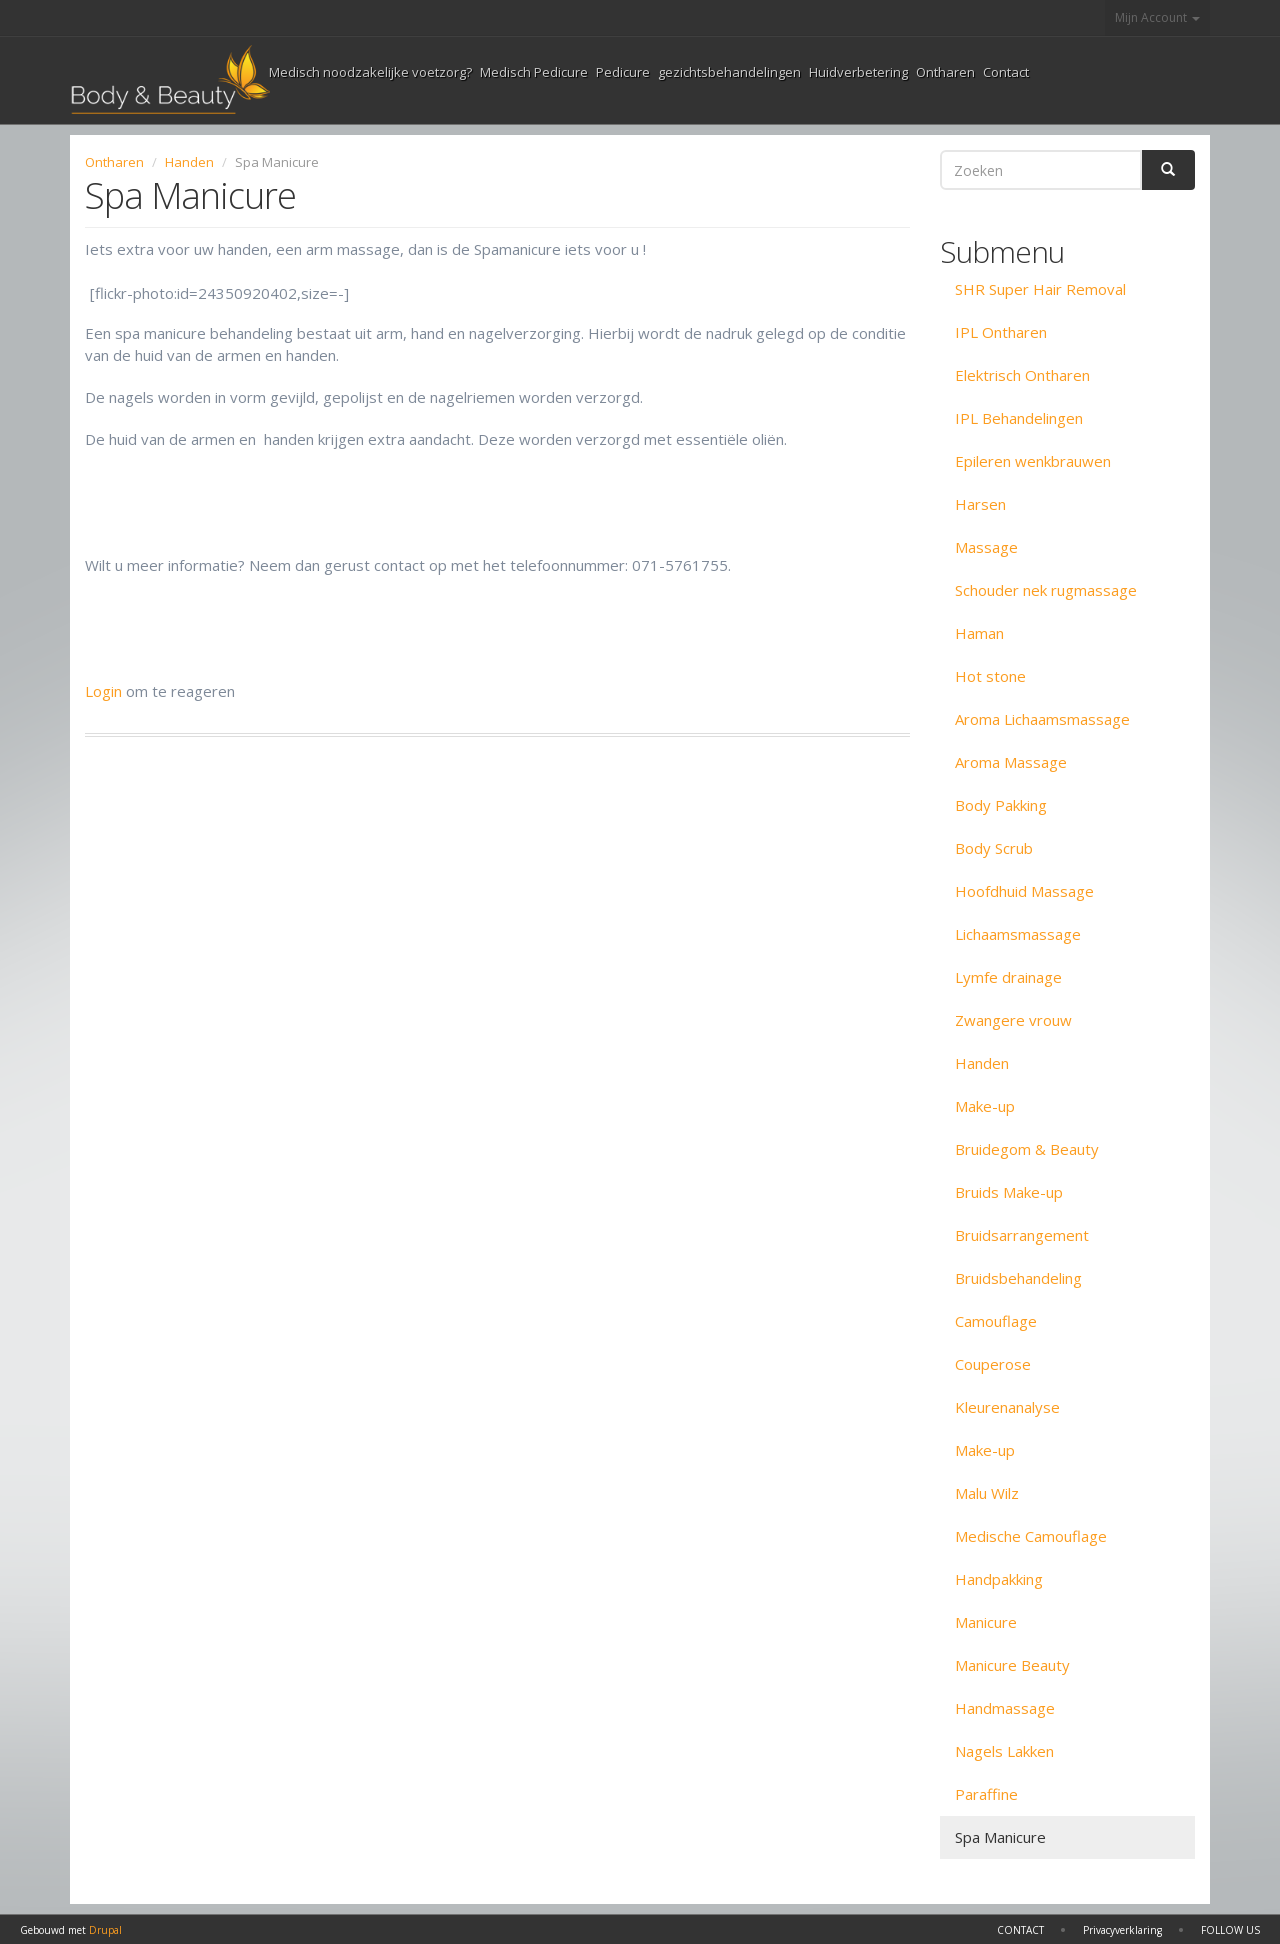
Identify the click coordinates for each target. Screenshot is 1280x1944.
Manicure (986, 1622)
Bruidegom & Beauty (1027, 1149)
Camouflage (996, 1321)
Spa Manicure (1000, 1837)
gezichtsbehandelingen (729, 72)
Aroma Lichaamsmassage (1042, 719)
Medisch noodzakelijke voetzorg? (370, 72)
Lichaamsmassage (1018, 934)
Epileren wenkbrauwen (1033, 461)
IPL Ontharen (1001, 332)
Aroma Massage (1011, 762)
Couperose (993, 1364)
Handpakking (999, 1579)
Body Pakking (1001, 805)
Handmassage (1005, 1708)
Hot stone (990, 676)
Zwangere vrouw (1013, 1020)
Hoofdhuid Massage (1024, 891)
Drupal (105, 1930)
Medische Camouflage (1031, 1536)
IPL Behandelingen (1019, 418)
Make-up (985, 1106)
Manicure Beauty (1012, 1665)
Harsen (980, 504)
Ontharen (945, 72)
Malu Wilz (987, 1493)
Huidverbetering (858, 72)
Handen (189, 162)
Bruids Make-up (1009, 1192)
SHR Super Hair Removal (1040, 289)
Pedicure (623, 72)
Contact (1006, 72)
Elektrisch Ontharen (1022, 375)
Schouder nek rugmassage (1046, 590)
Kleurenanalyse (1007, 1407)
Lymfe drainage (1008, 977)
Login (103, 691)
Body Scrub (994, 848)
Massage (986, 547)
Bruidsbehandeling (1018, 1278)
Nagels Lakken (1004, 1751)
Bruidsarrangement (1022, 1235)
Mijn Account (1157, 17)
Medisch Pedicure (534, 72)
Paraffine (986, 1794)
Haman (979, 633)
